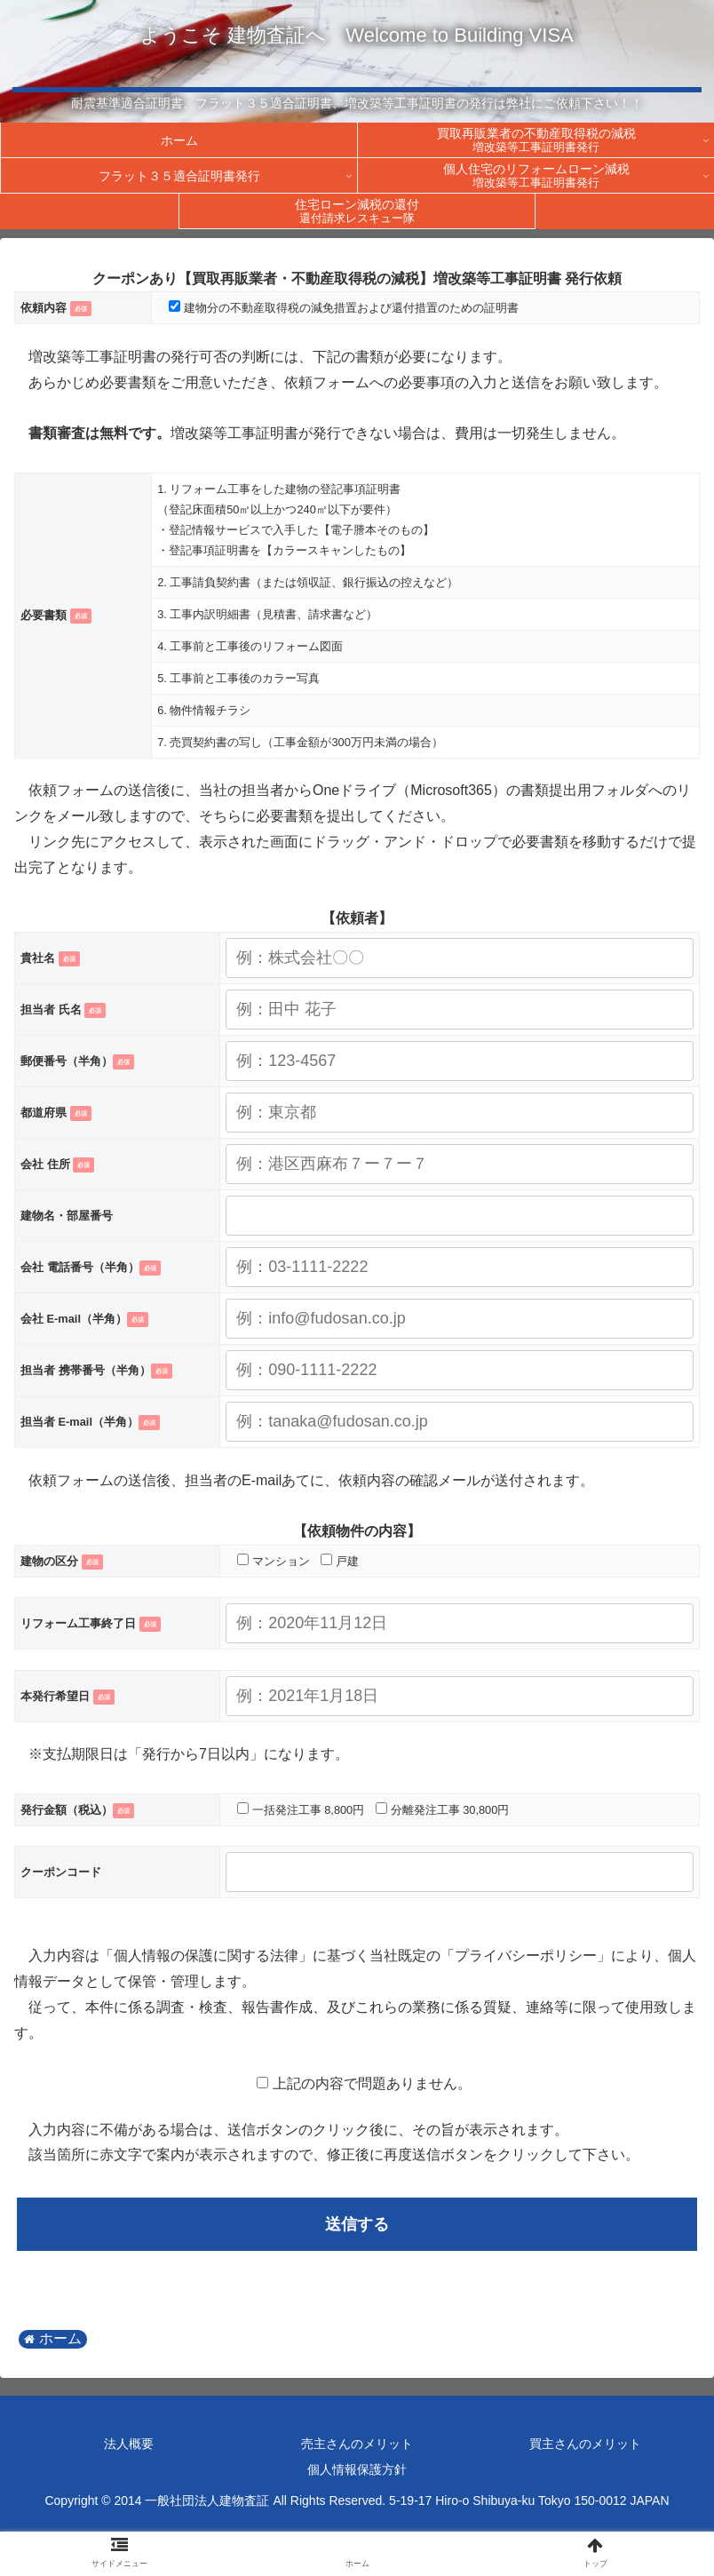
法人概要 (129, 2444)
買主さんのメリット (585, 2444)
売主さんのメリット (357, 2444)
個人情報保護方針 (357, 2469)
